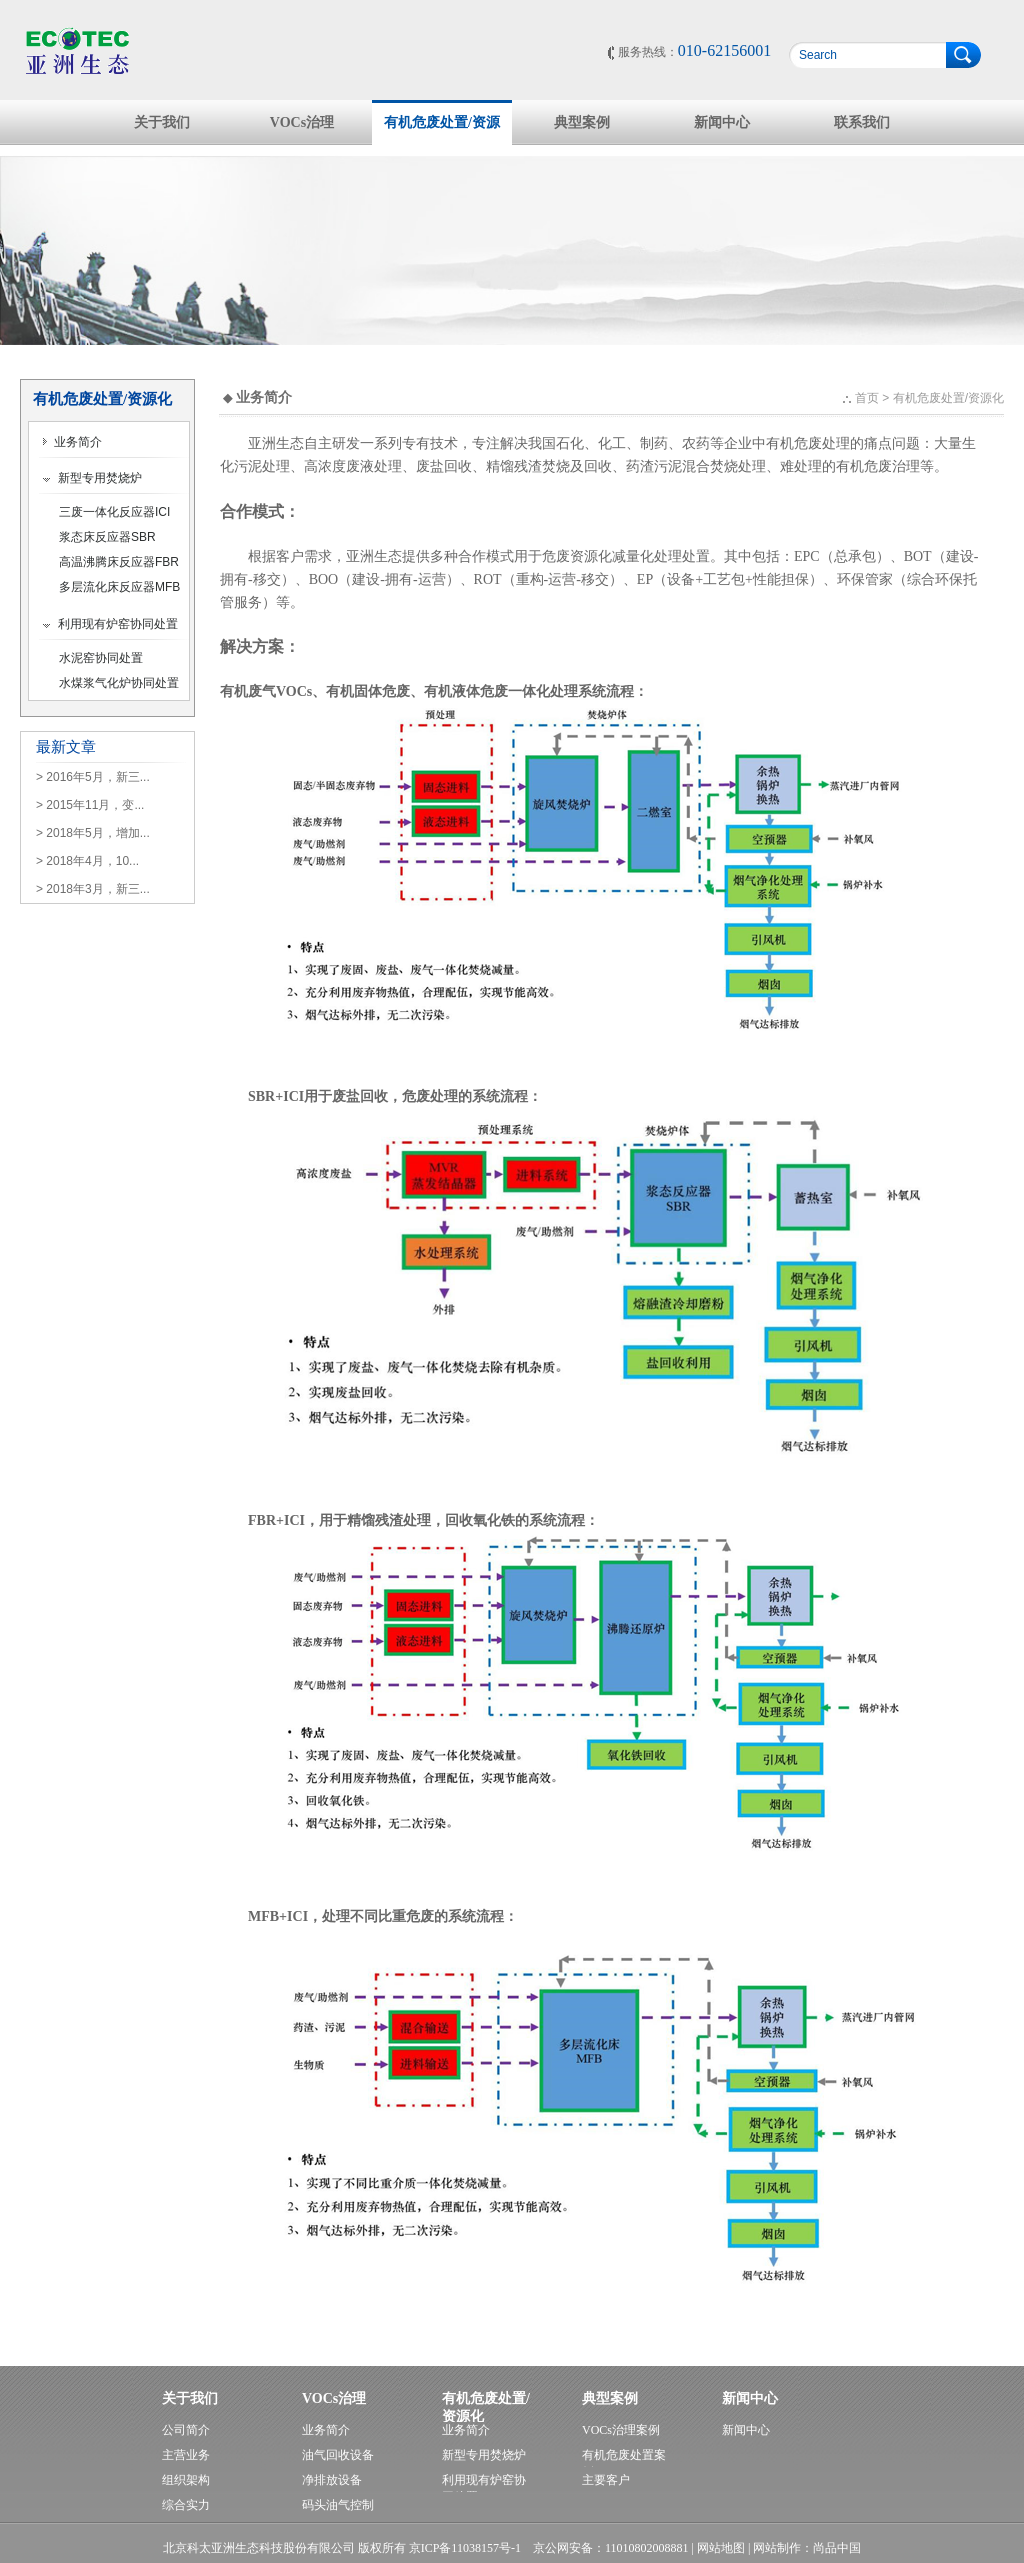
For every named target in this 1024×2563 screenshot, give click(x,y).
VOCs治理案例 (621, 2430)
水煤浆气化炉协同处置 (119, 683)
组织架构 (186, 2480)
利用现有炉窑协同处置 (110, 624)
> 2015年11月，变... (90, 805)
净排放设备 (332, 2480)
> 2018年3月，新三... (93, 889)
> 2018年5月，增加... (93, 833)
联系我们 (862, 122)
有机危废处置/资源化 (442, 130)
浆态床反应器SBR (107, 537)
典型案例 (582, 122)
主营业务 (186, 2455)
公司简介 (186, 2430)
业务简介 (72, 442)
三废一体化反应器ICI (114, 512)
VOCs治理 (302, 122)
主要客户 (606, 2480)
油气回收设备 (338, 2455)
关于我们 (162, 122)
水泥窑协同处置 (101, 658)
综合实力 (186, 2505)
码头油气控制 (338, 2505)
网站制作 (777, 2548)
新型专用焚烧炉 (92, 478)
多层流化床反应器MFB (119, 587)
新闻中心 (722, 122)
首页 (867, 398)
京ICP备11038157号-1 (465, 2548)
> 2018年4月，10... (87, 861)
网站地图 (721, 2548)
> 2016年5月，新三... (93, 777)
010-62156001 (724, 50)
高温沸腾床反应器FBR (119, 562)
